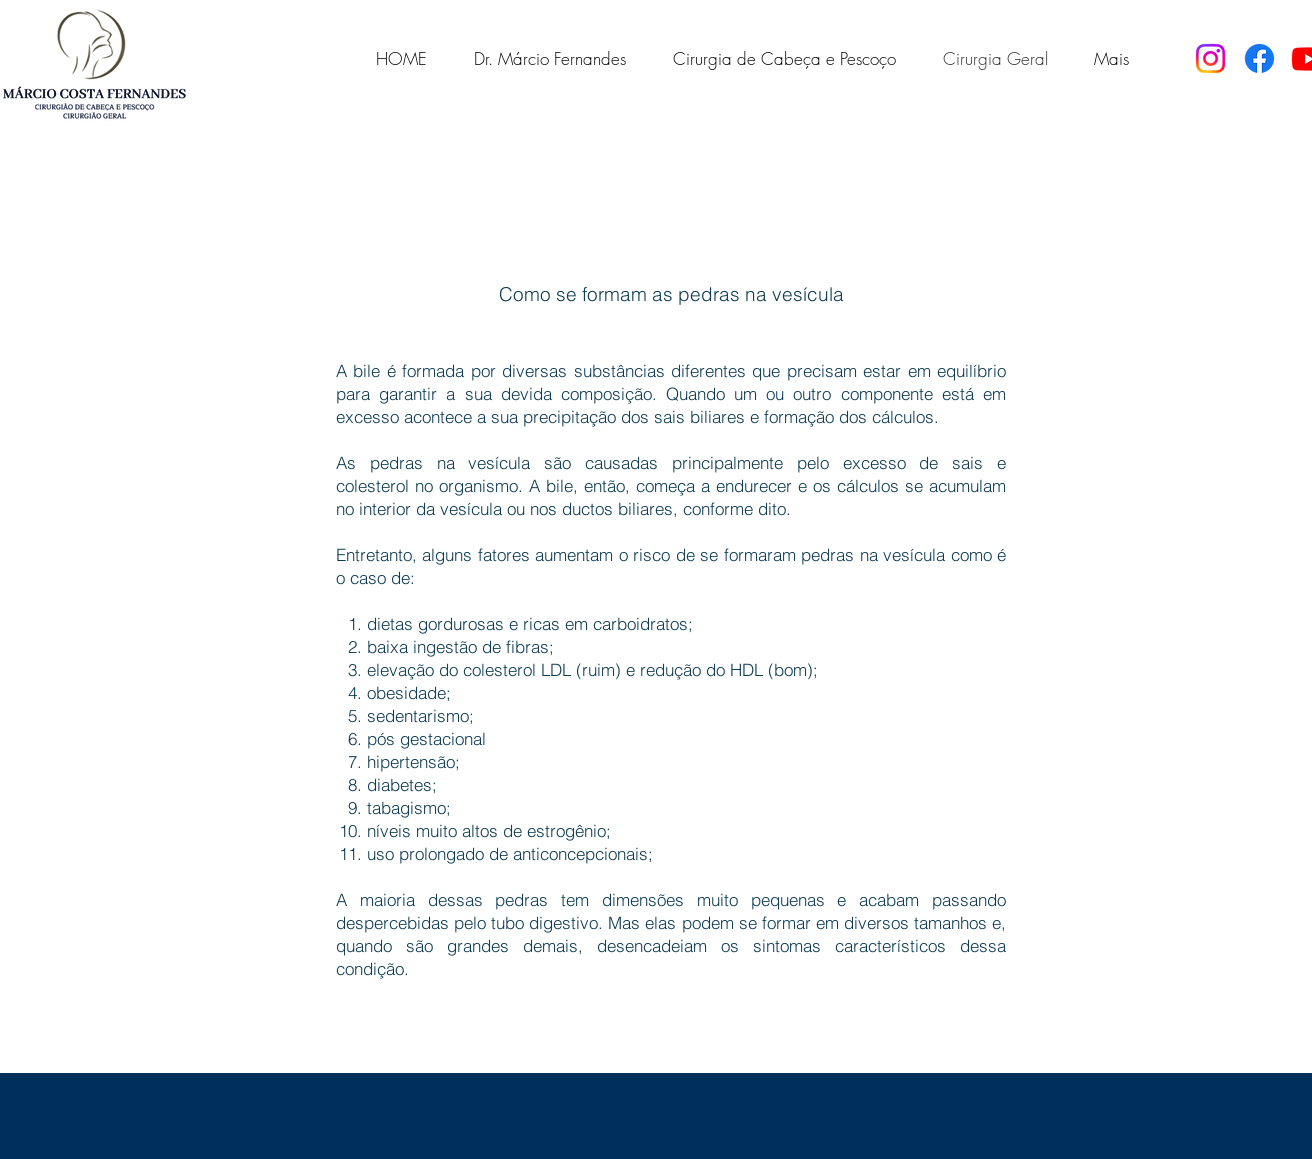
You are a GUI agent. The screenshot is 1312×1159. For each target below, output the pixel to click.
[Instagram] (1210, 58)
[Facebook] (1259, 58)
